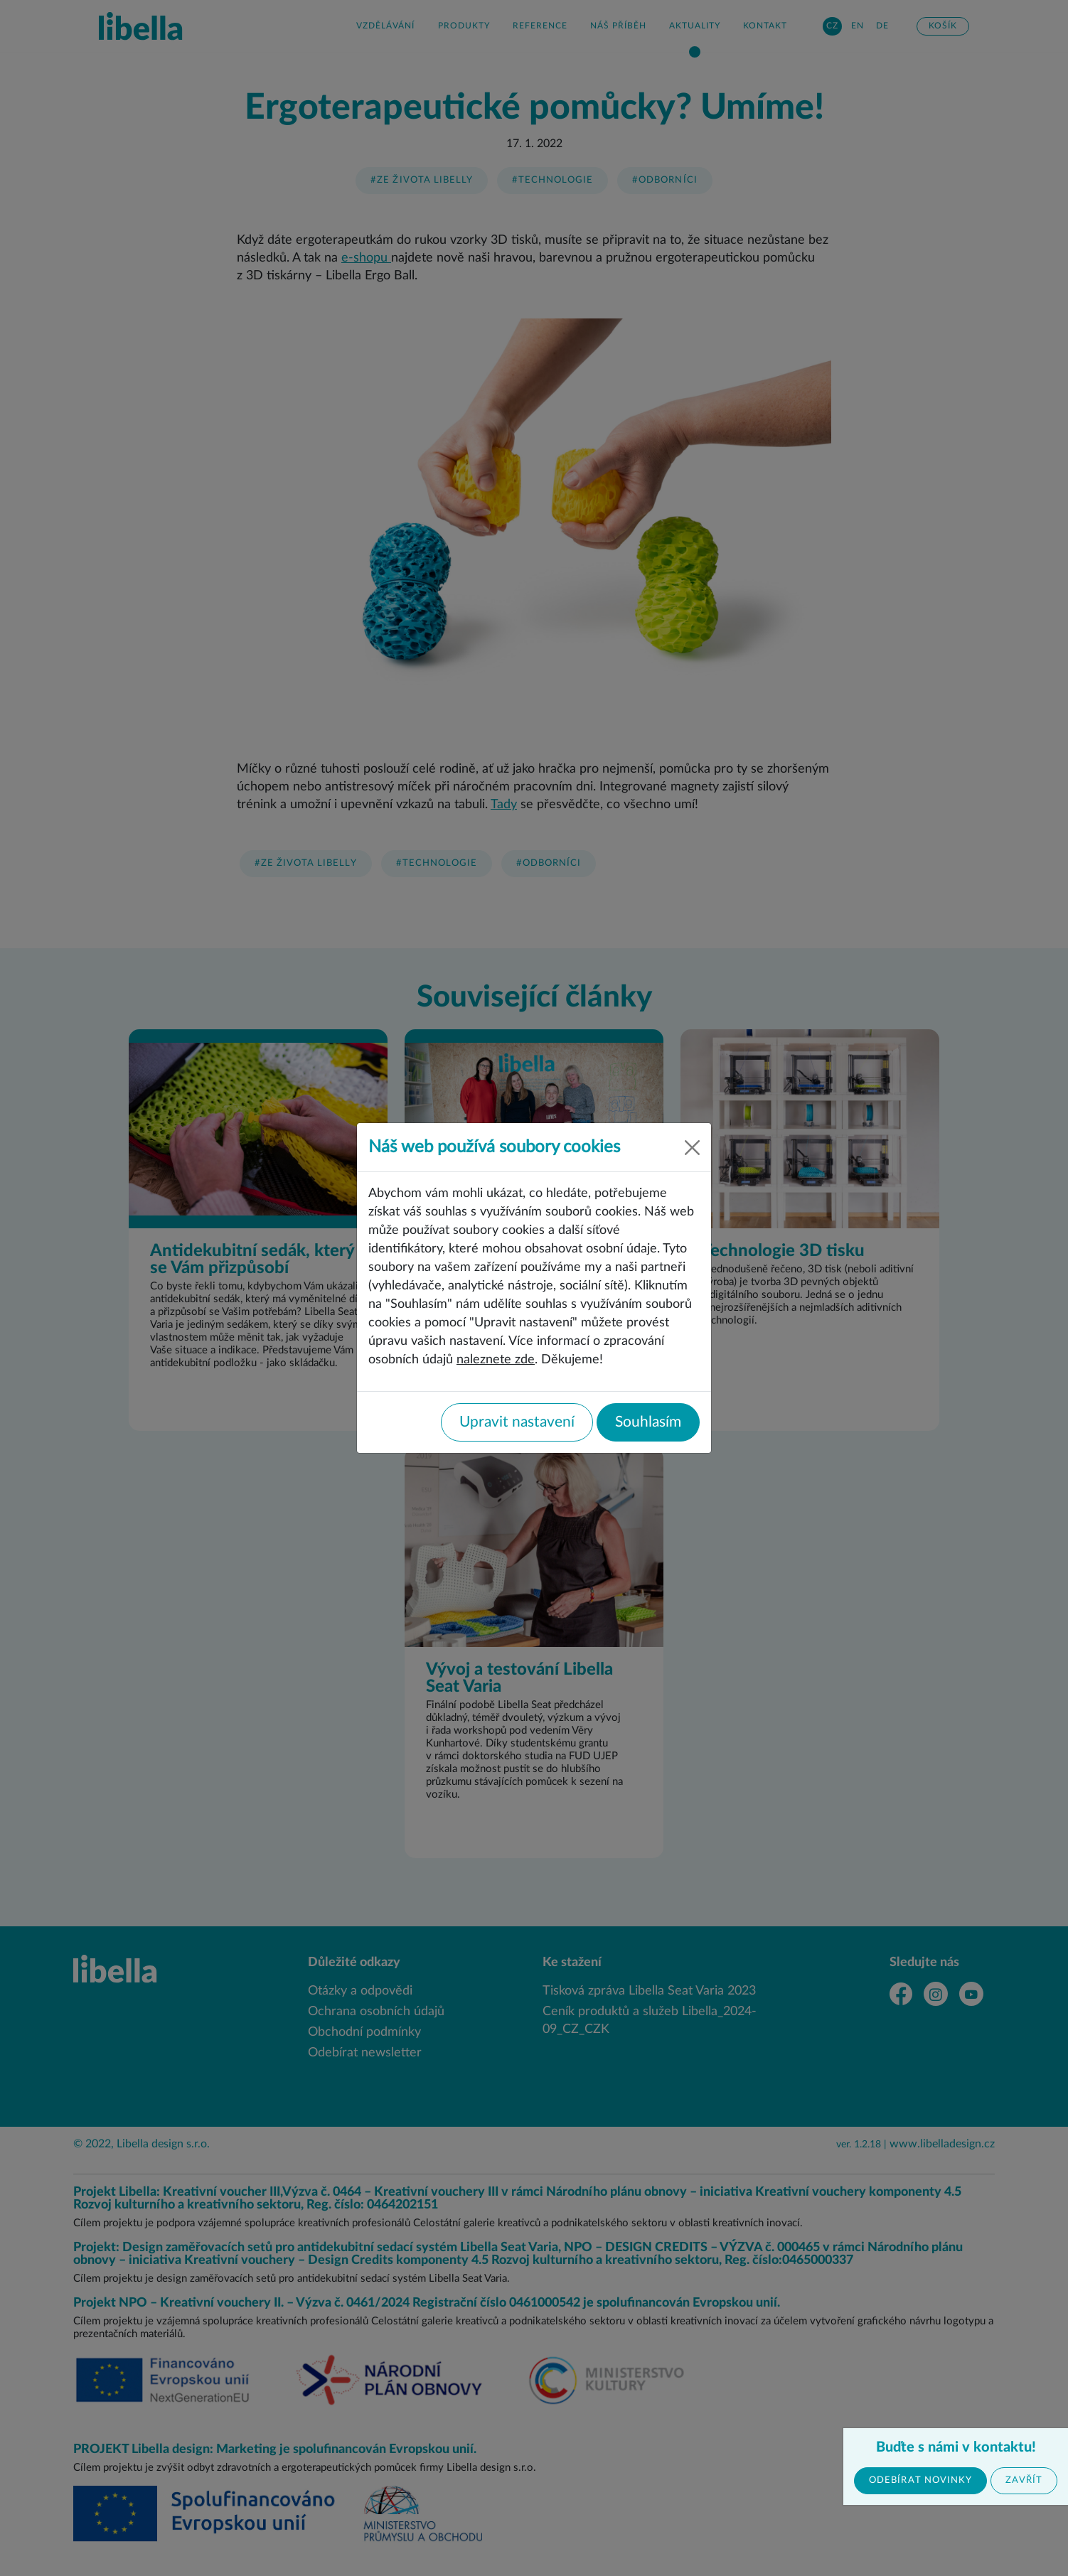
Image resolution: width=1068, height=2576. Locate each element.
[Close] (692, 1147)
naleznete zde (495, 1359)
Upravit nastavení (517, 1422)
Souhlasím (648, 1422)
